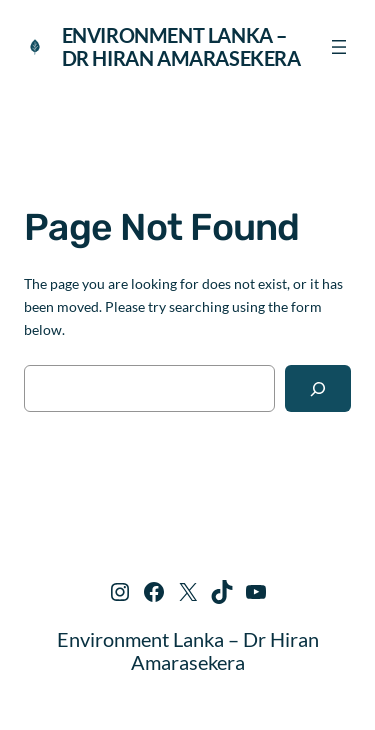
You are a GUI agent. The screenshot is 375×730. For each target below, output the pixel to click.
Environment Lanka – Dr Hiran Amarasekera (181, 46)
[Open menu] (339, 47)
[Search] (318, 388)
